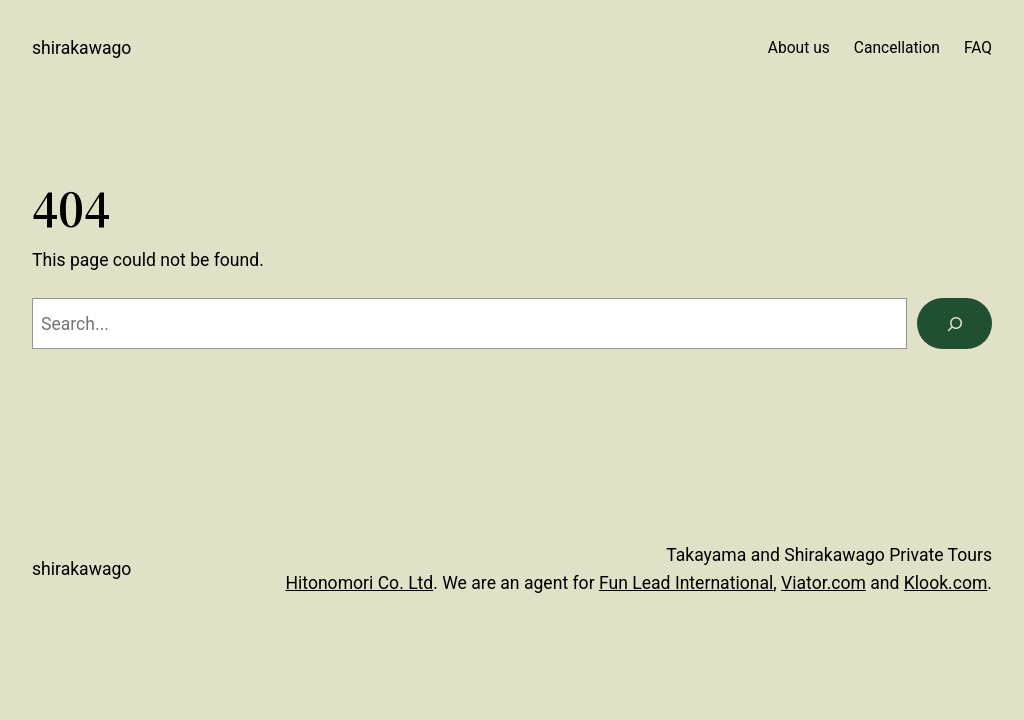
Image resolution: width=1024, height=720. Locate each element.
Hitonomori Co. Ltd (359, 583)
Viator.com (823, 583)
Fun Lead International (686, 583)
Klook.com (946, 583)
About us (799, 48)
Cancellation (897, 48)
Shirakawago (81, 48)
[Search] (954, 323)
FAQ (978, 48)
